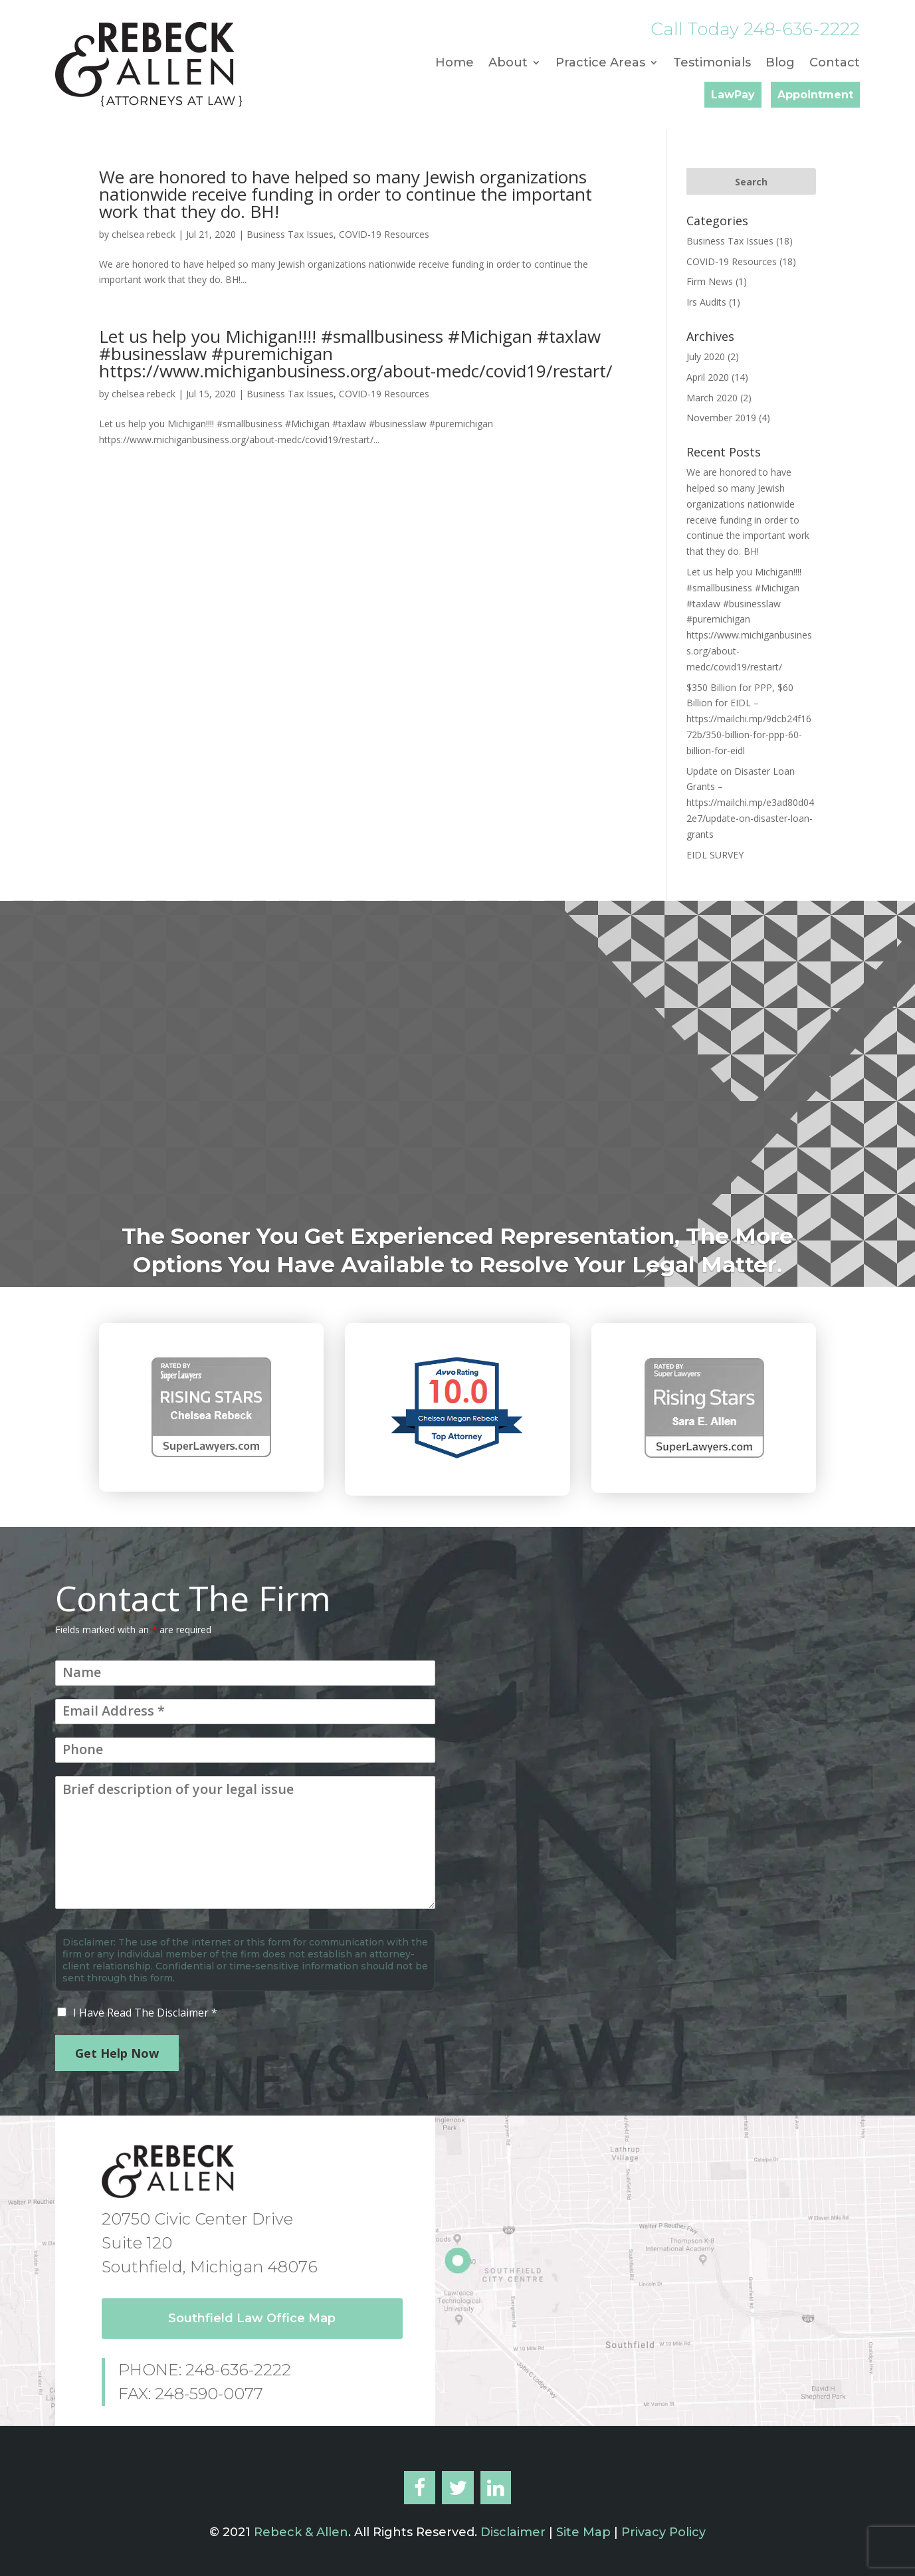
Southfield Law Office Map (252, 2318)
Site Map (583, 2532)
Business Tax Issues (290, 234)
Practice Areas (600, 64)
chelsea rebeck (143, 234)
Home (454, 64)
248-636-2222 (802, 29)
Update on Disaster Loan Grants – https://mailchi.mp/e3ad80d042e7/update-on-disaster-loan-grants (750, 803)
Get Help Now (117, 2053)
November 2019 (721, 417)
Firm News (709, 281)
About (508, 64)
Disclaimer (511, 2532)
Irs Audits (706, 302)
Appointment (815, 94)
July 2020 (705, 356)
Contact (834, 64)
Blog (780, 64)
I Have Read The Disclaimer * (145, 2012)
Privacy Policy (663, 2532)
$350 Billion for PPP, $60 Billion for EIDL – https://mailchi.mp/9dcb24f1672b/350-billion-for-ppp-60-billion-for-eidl (748, 719)
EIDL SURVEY (715, 854)
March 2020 (712, 397)
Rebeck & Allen (301, 2532)
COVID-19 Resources (384, 234)
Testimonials (712, 64)
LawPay (733, 94)
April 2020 (707, 377)
